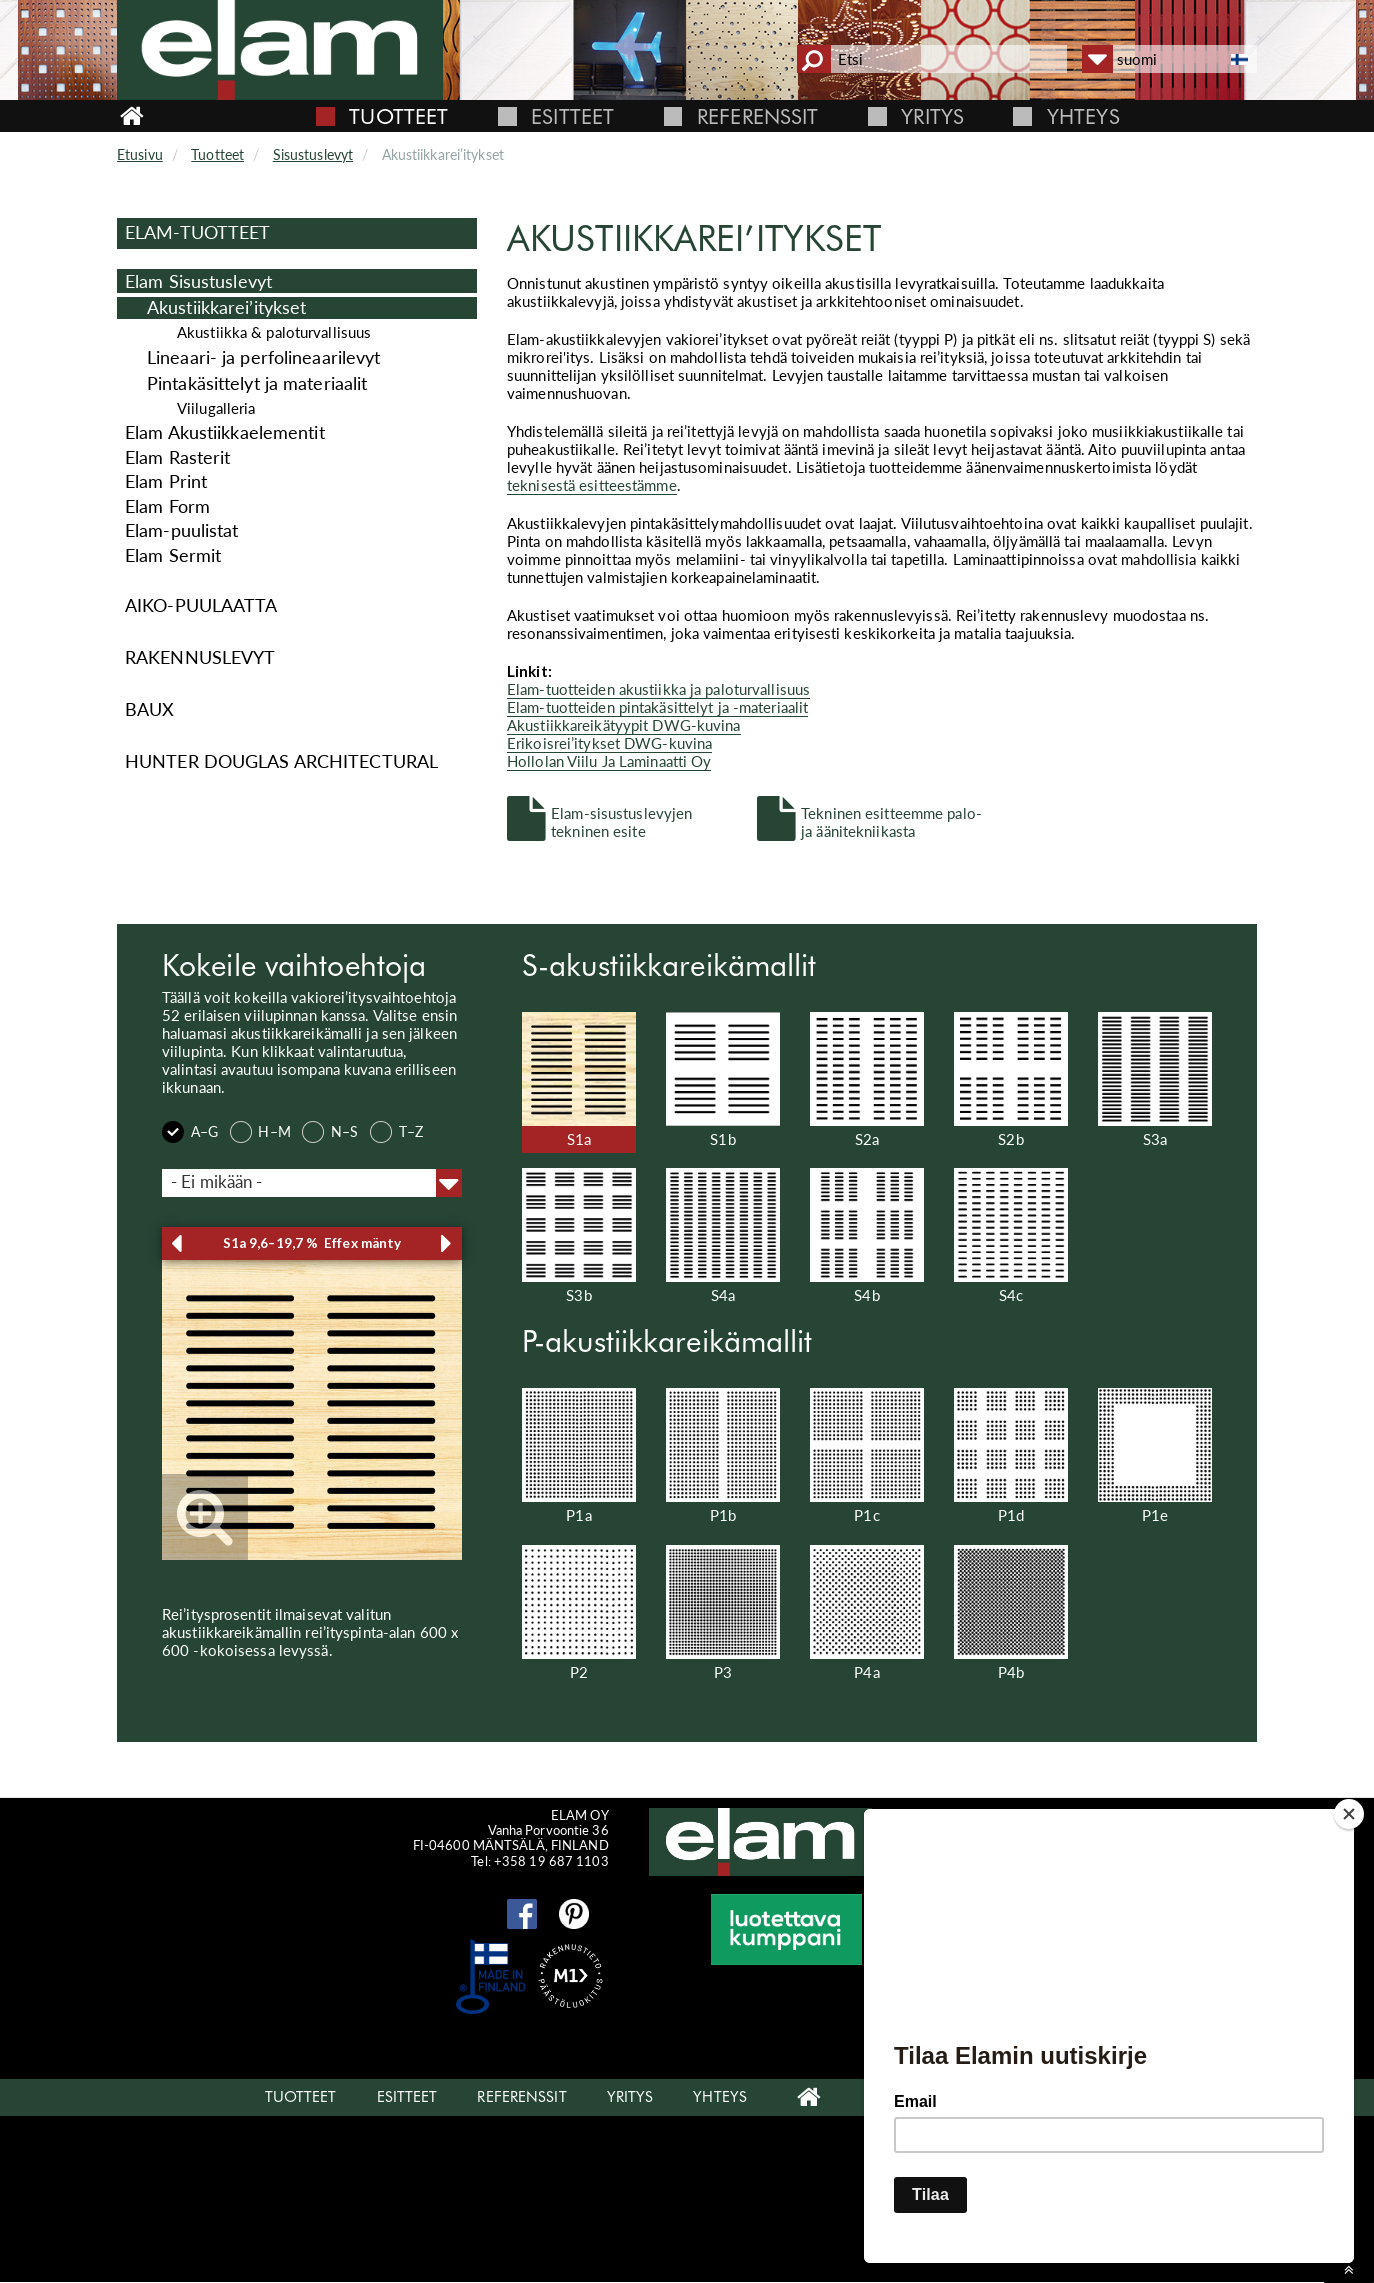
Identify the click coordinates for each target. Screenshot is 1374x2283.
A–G (190, 1133)
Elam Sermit (173, 555)
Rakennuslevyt (200, 657)
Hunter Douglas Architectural (281, 761)
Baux (149, 709)
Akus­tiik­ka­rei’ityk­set (226, 307)
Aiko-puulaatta (201, 605)
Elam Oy (953, 1922)
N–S (330, 1133)
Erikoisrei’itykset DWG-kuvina (609, 743)
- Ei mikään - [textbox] (216, 1182)
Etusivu (140, 154)
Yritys (932, 116)
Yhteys (1083, 116)
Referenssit (757, 116)
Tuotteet (398, 116)
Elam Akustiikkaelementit (225, 432)
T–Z (396, 1133)
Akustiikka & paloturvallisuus (274, 332)
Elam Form (167, 506)
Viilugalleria (216, 408)
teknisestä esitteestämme (592, 485)
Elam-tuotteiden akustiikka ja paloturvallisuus (658, 689)
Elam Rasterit (177, 457)
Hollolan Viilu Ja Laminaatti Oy (609, 761)
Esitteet (572, 116)
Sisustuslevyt (313, 154)
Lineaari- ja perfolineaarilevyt (263, 357)
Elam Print (166, 481)
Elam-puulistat (182, 530)
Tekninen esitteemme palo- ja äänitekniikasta (891, 821)
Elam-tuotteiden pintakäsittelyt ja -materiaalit (657, 707)
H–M (260, 1133)
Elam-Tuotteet (197, 232)
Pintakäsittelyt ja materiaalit (257, 383)
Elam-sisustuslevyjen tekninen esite (621, 821)
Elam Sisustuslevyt (198, 281)
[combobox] (312, 1183)
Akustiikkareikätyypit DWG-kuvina (624, 725)
